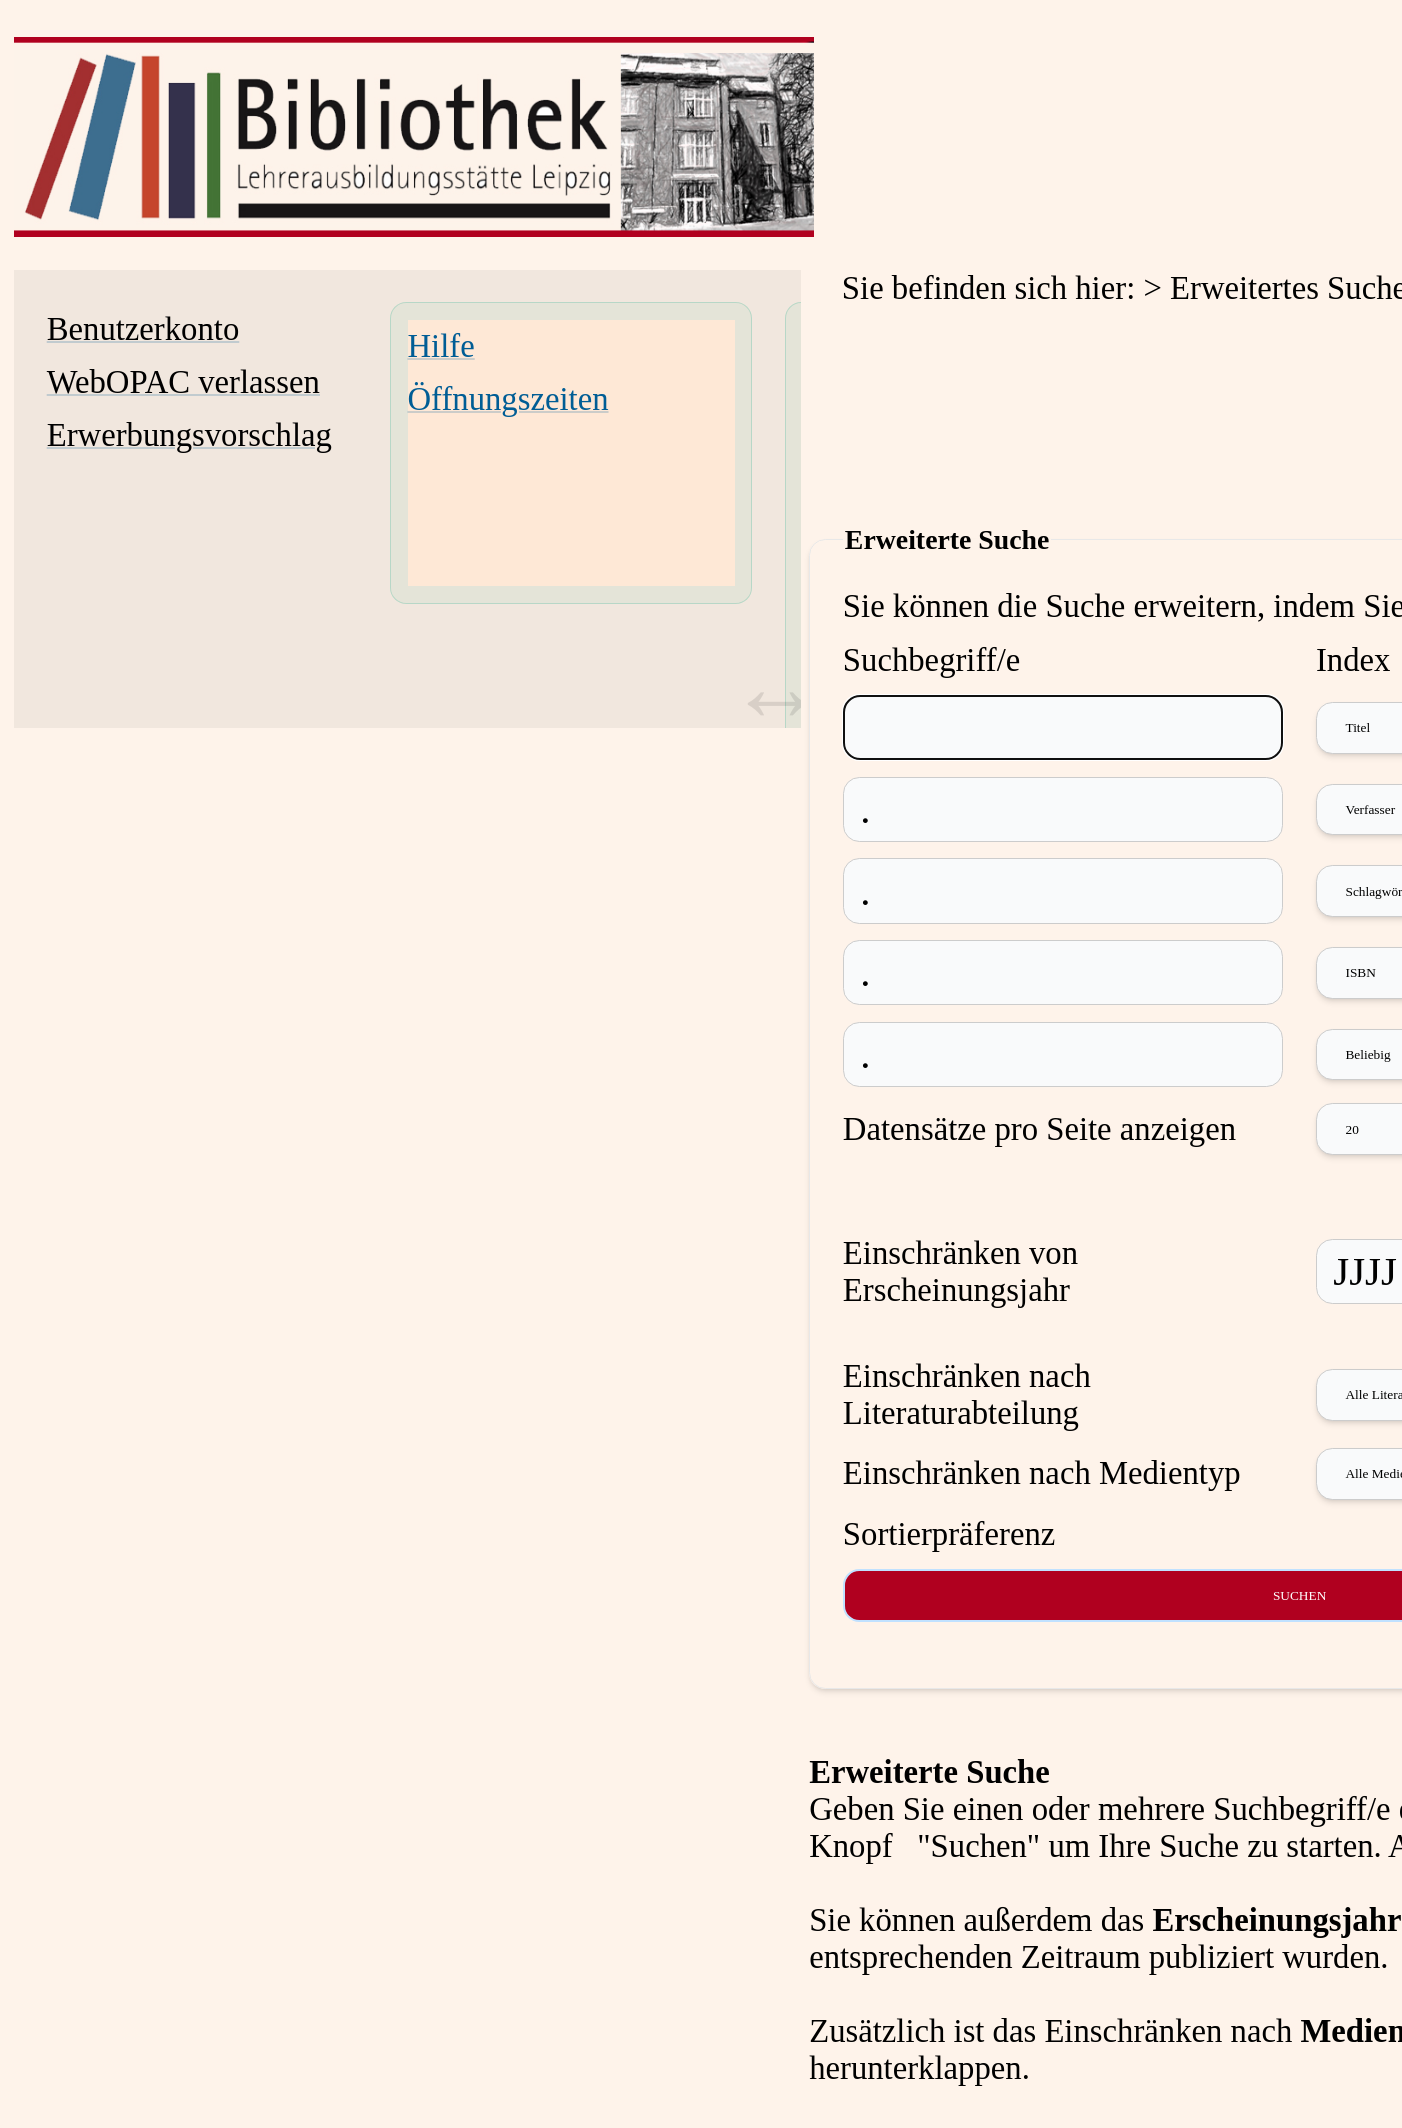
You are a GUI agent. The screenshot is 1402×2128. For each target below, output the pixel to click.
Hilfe (441, 346)
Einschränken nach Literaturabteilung (967, 1394)
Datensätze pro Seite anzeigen (1039, 1129)
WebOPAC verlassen (183, 382)
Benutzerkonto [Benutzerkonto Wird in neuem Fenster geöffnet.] (143, 329)
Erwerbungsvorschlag (189, 435)
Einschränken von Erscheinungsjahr (960, 1271)
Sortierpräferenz (949, 1534)
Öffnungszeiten (508, 399)
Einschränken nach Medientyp (1042, 1473)
